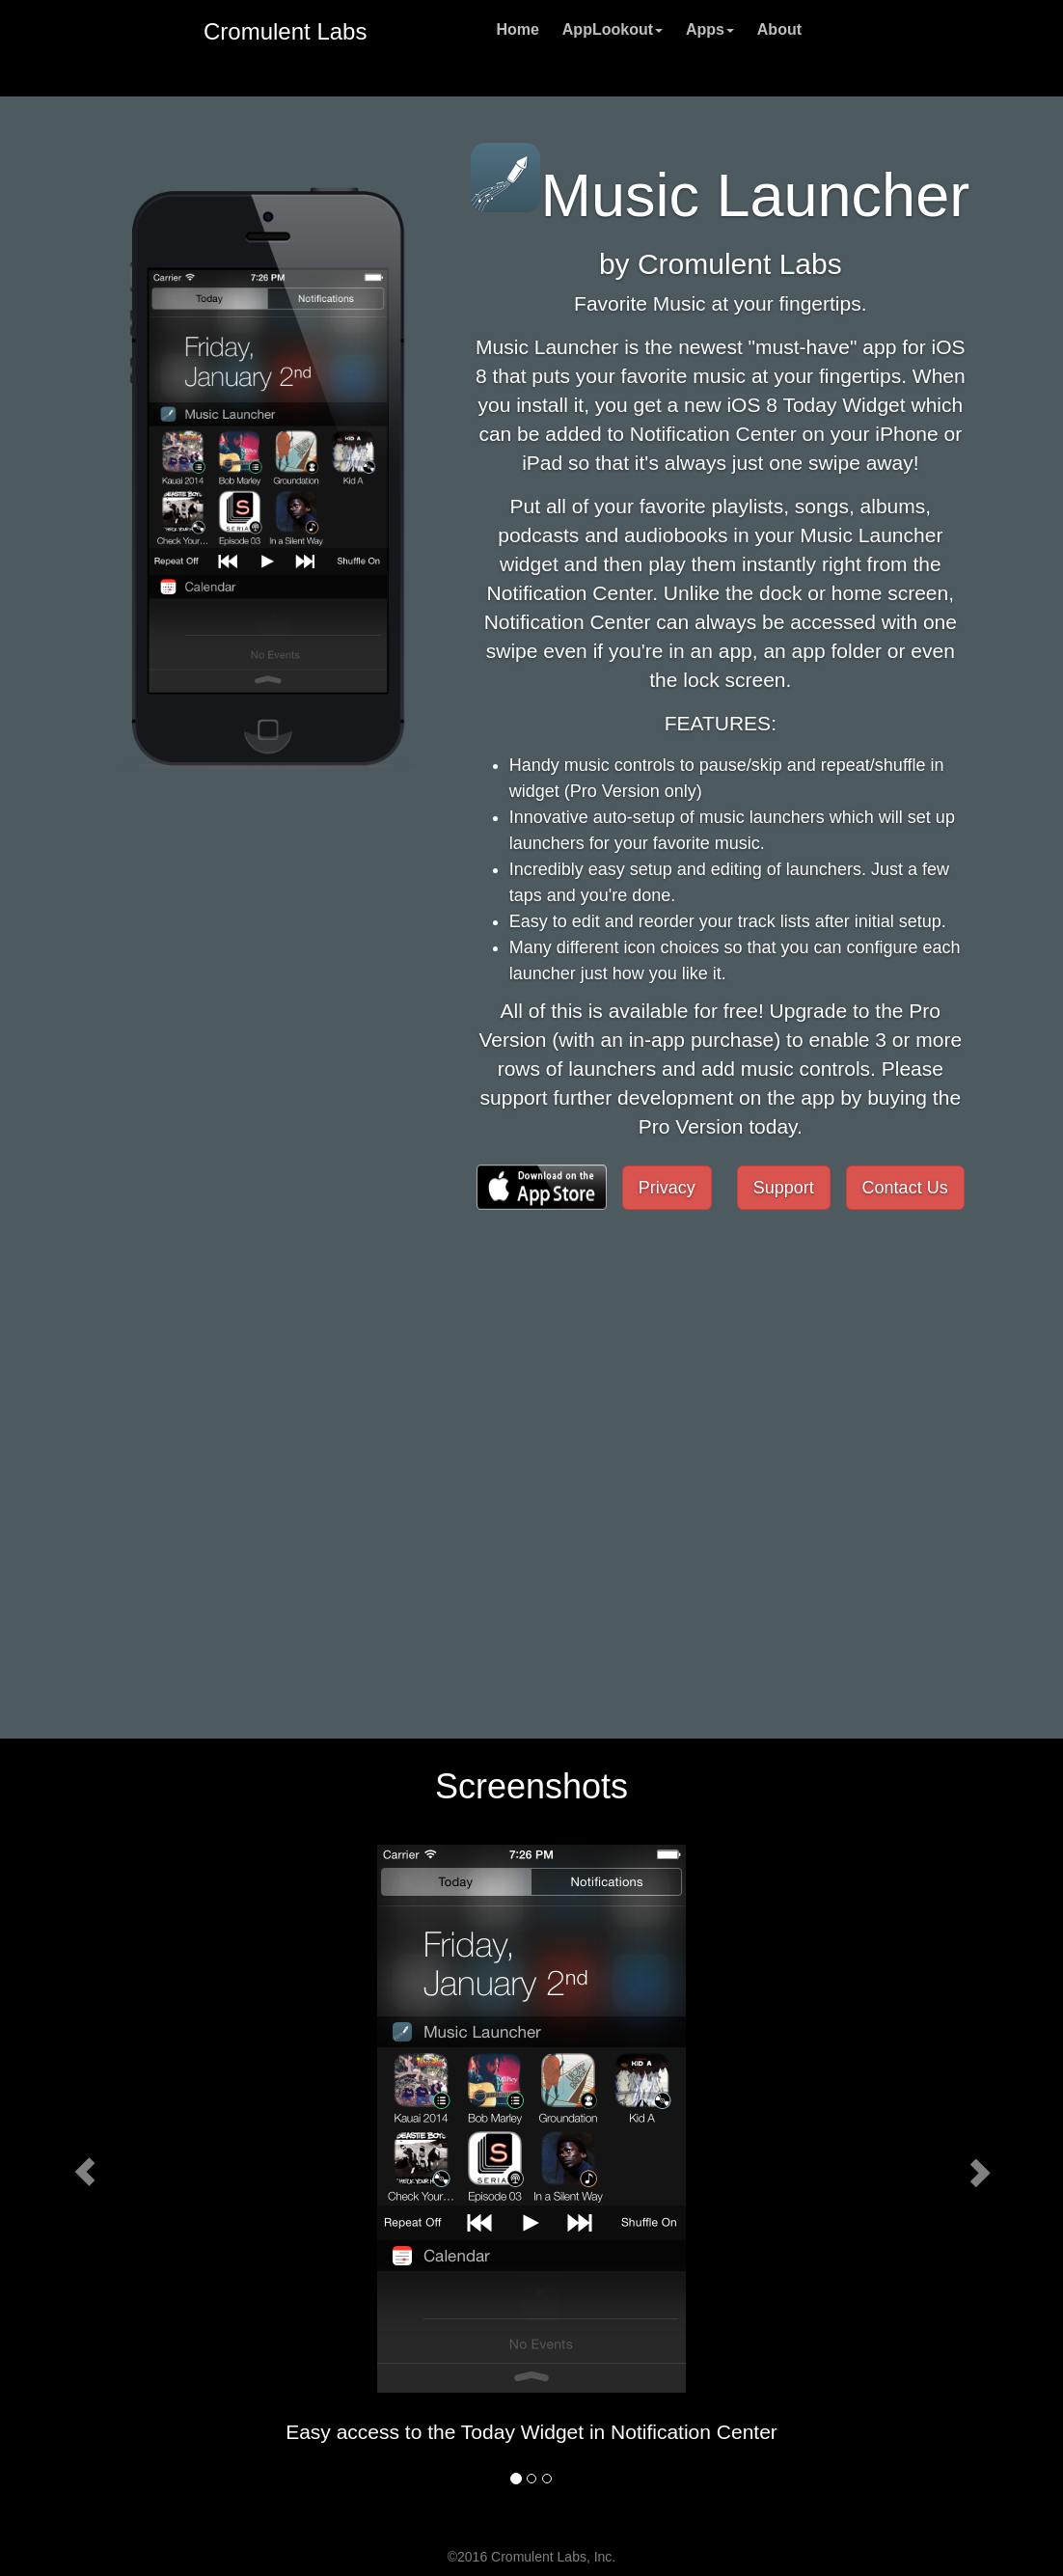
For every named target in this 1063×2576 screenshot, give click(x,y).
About (779, 29)
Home (517, 29)
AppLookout (612, 29)
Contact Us (905, 1187)
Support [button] (783, 1187)
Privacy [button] (667, 1187)
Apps (710, 29)
